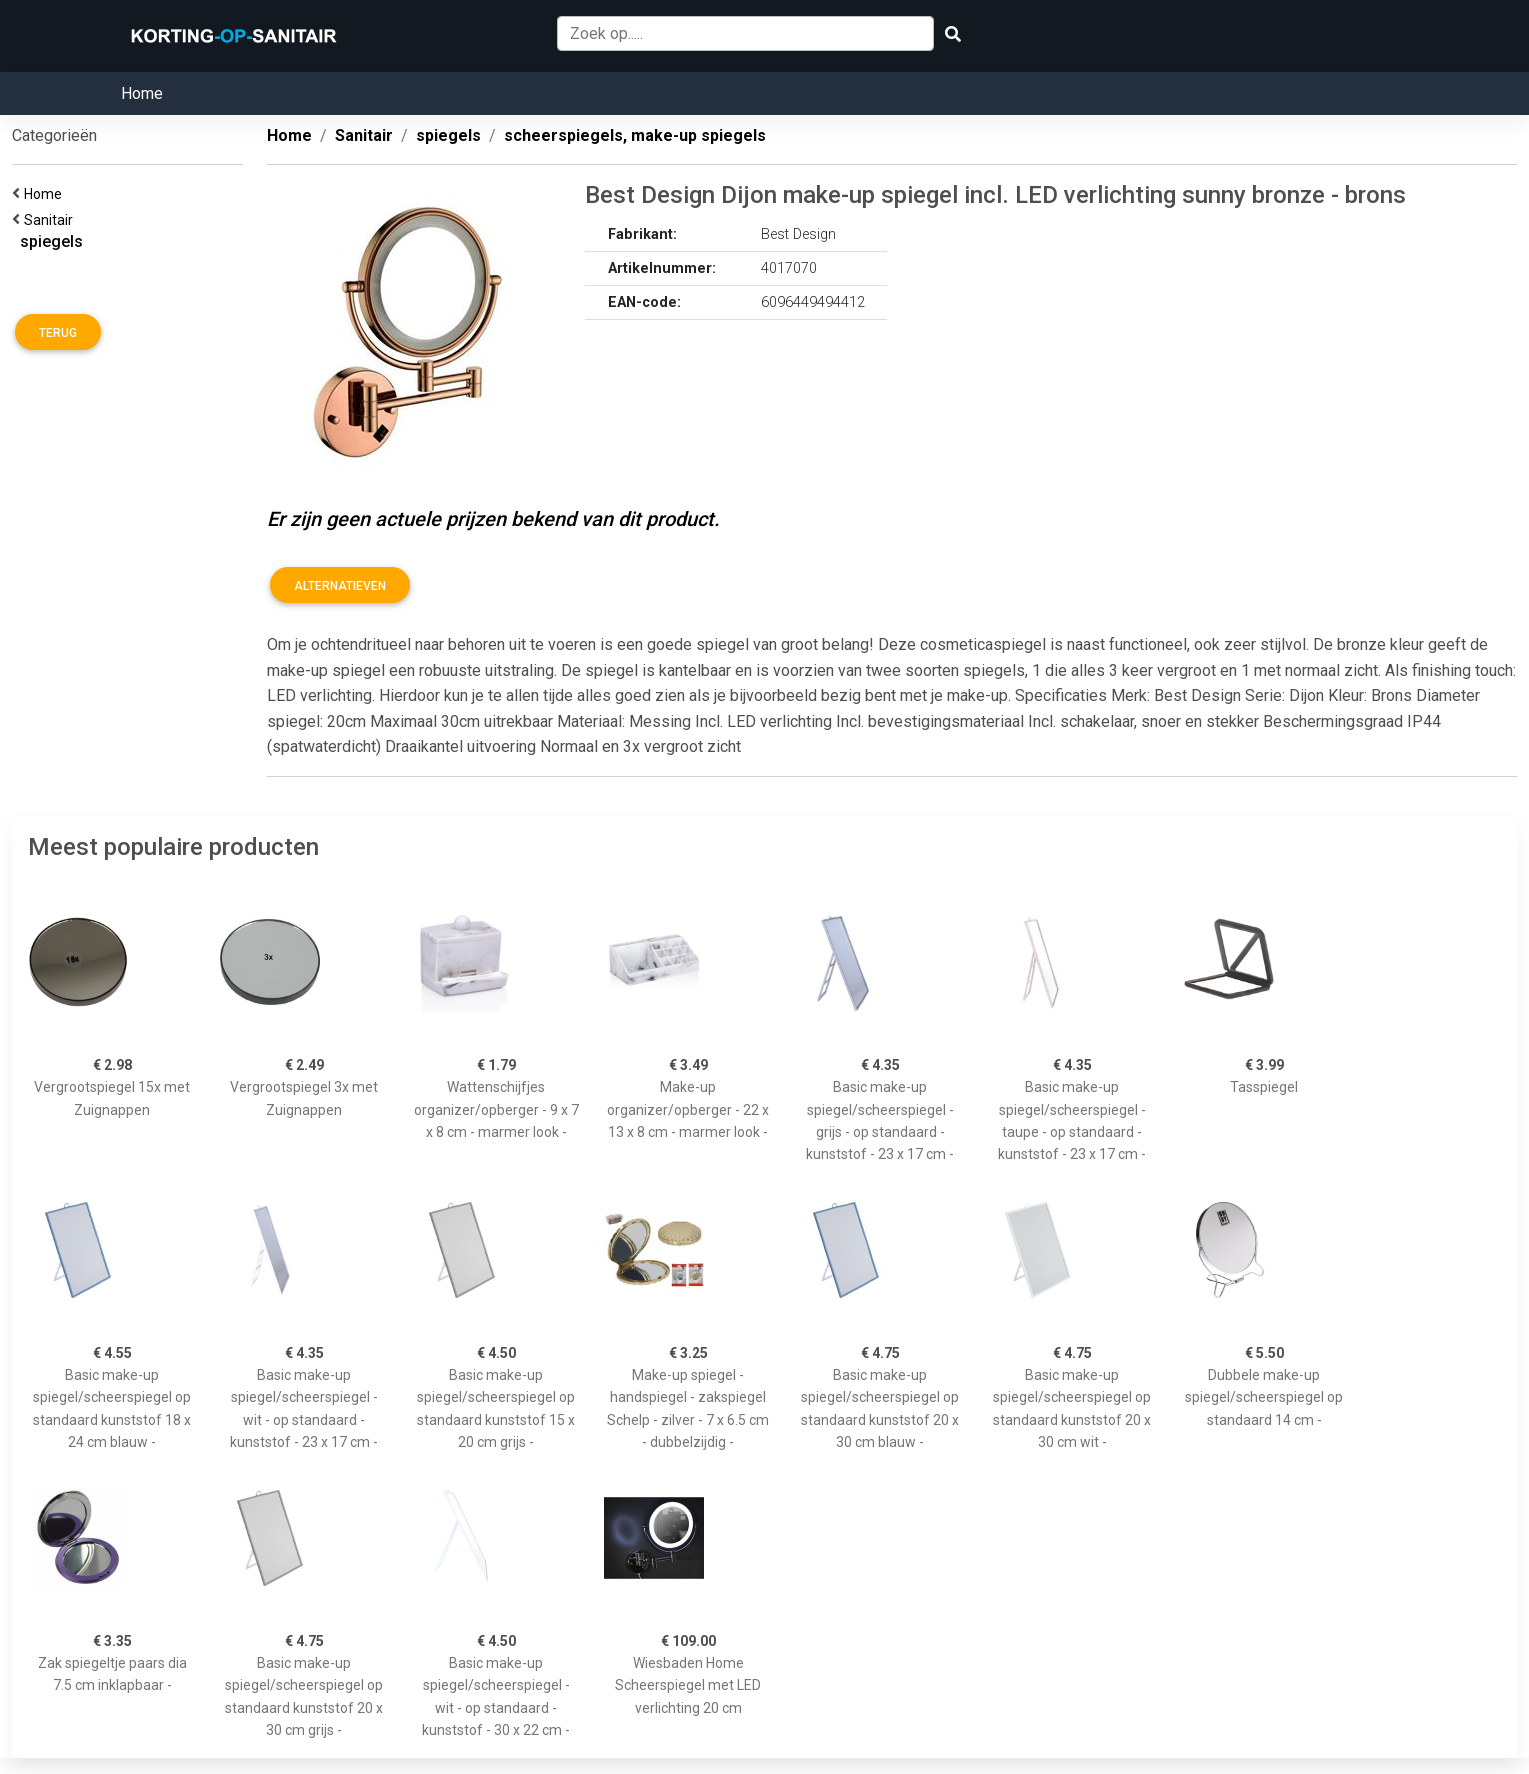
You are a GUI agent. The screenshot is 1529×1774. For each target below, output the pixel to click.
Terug (58, 333)
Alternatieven (340, 586)
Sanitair (51, 220)
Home (142, 93)
